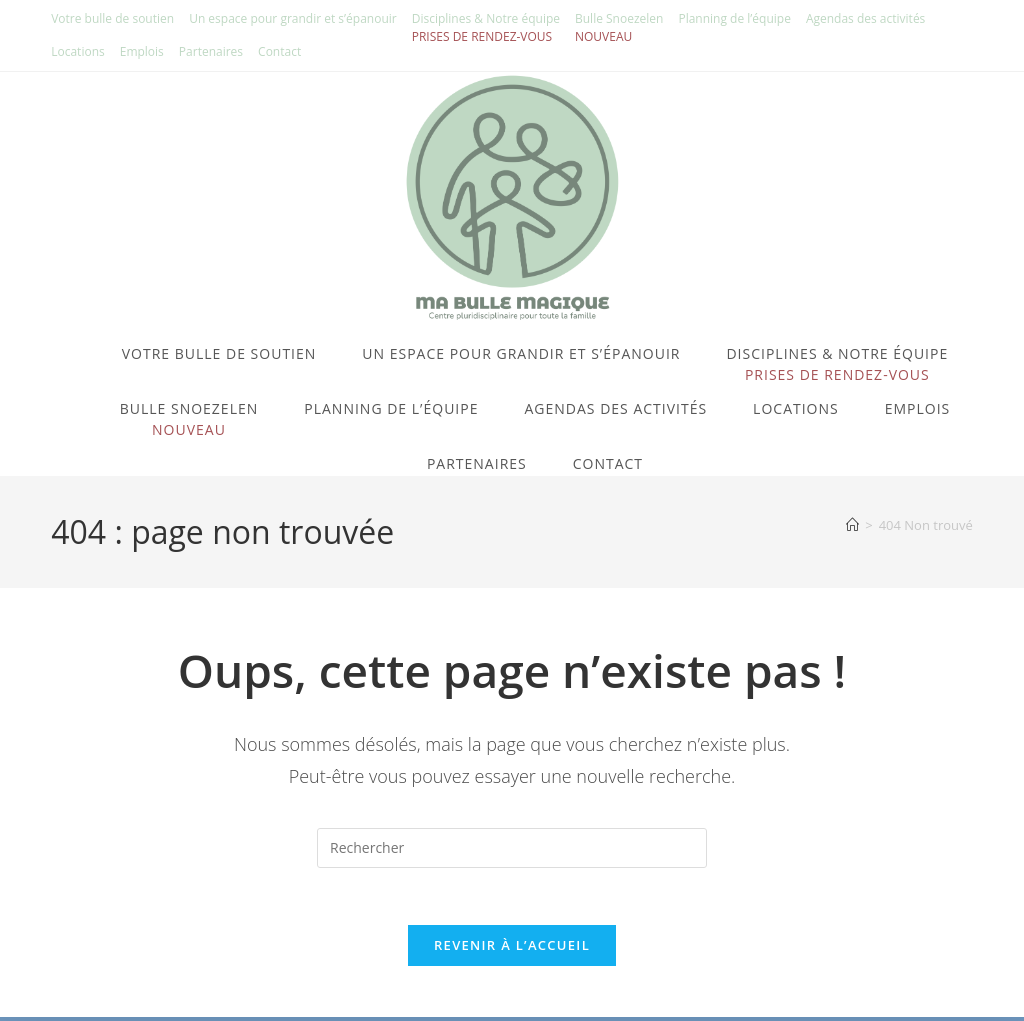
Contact (279, 51)
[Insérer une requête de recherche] (512, 848)
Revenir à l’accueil (512, 949)
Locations (78, 51)
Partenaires (211, 51)
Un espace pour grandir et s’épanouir (293, 18)
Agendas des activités (865, 18)
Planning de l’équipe (734, 18)
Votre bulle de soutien (112, 18)
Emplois (142, 51)
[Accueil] (852, 525)
